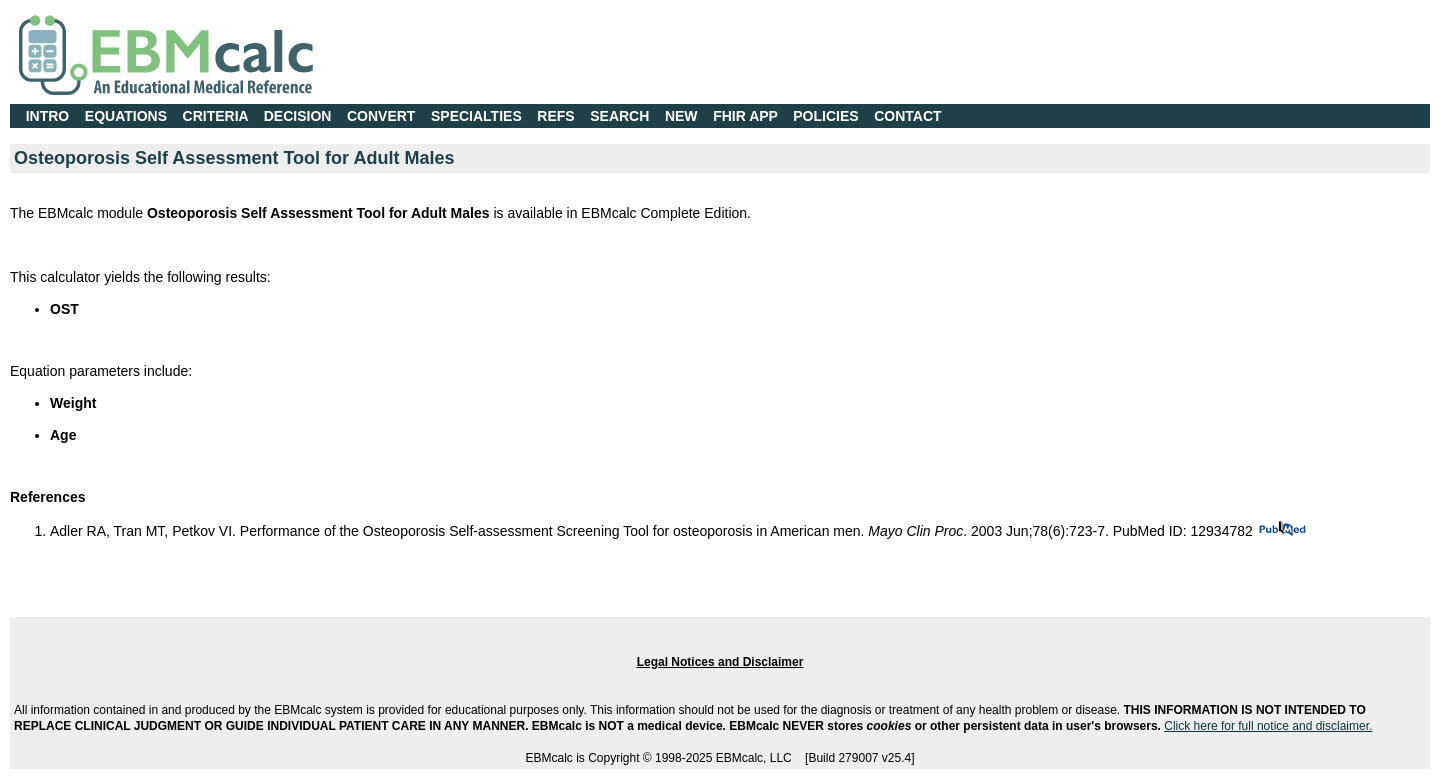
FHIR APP (745, 116)
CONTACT (907, 116)
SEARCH (619, 116)
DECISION (298, 116)
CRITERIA (216, 116)
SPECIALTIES (476, 116)
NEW (681, 116)
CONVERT (381, 116)
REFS (555, 116)
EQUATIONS (126, 116)
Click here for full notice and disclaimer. (1268, 726)
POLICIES (825, 116)
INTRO (48, 116)
